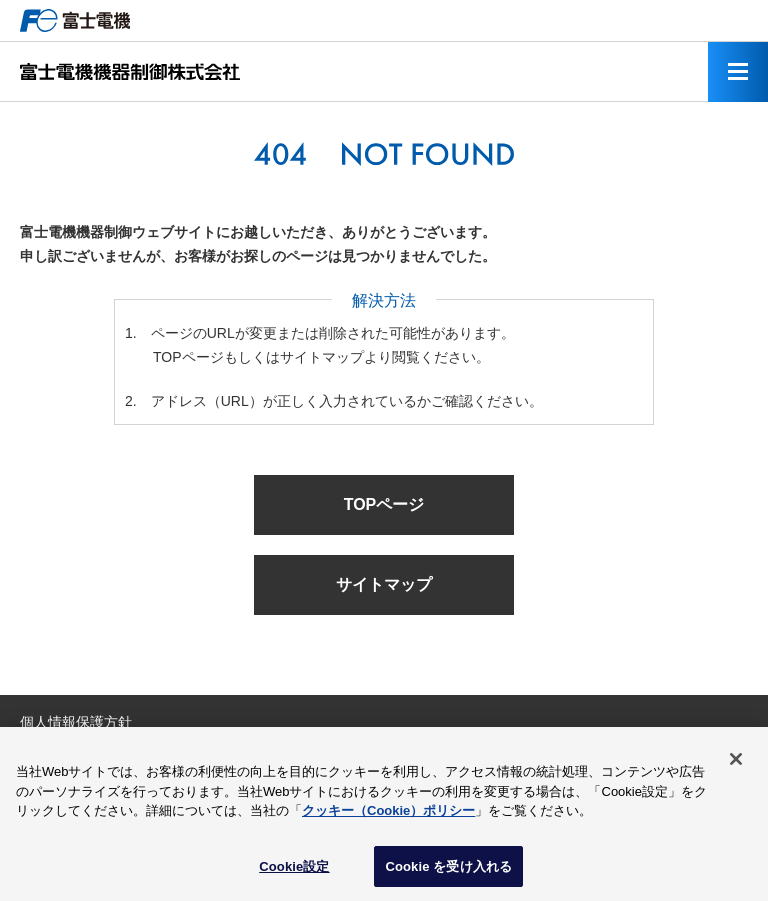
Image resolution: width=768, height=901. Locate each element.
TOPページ (384, 504)
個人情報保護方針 (76, 722)
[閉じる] (736, 764)
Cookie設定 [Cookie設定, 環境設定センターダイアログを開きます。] (294, 871)
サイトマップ (384, 584)
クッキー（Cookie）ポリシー (388, 815)
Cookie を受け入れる (448, 871)
